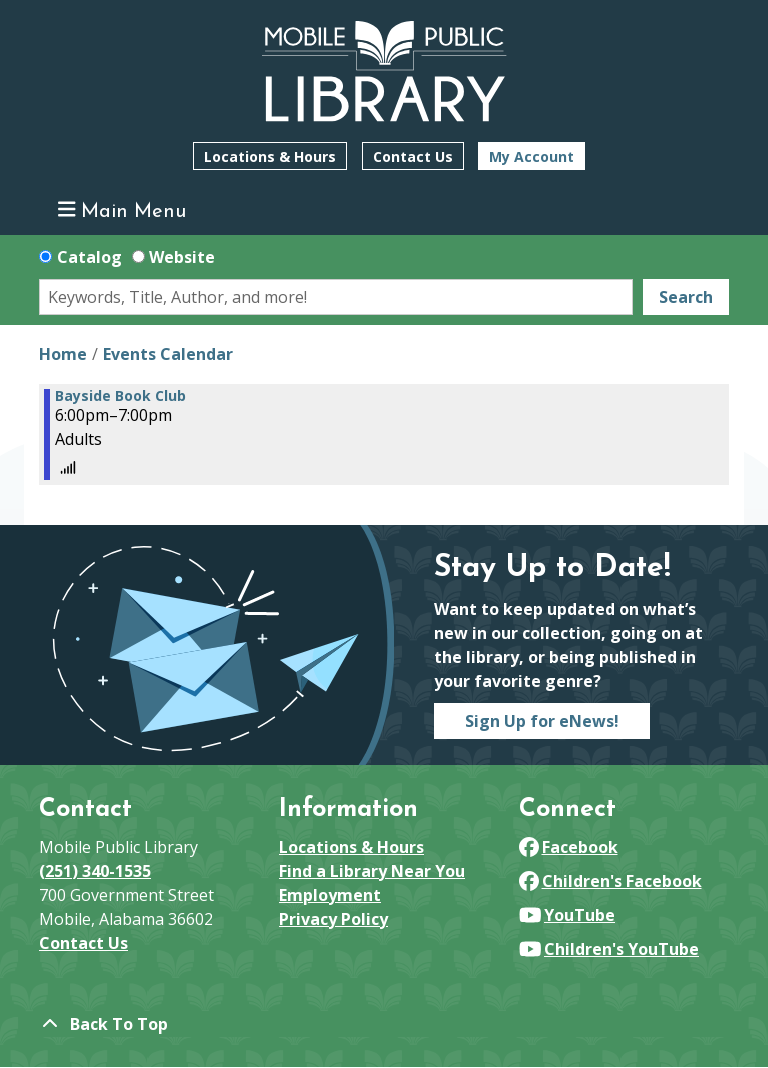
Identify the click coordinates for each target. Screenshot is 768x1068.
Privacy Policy (333, 919)
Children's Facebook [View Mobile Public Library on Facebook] (610, 881)
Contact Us (413, 156)
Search (686, 297)
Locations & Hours (270, 156)
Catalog (89, 257)
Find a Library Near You (372, 871)
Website (182, 257)
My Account (531, 156)
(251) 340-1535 (95, 871)
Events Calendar (168, 354)
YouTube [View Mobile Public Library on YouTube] (567, 915)
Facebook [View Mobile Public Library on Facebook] (568, 847)
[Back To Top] (384, 1024)
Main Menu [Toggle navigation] (122, 210)
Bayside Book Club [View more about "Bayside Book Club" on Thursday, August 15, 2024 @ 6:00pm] (120, 396)
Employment (330, 895)
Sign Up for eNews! (542, 721)
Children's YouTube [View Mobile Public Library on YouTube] (609, 949)
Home (63, 354)
